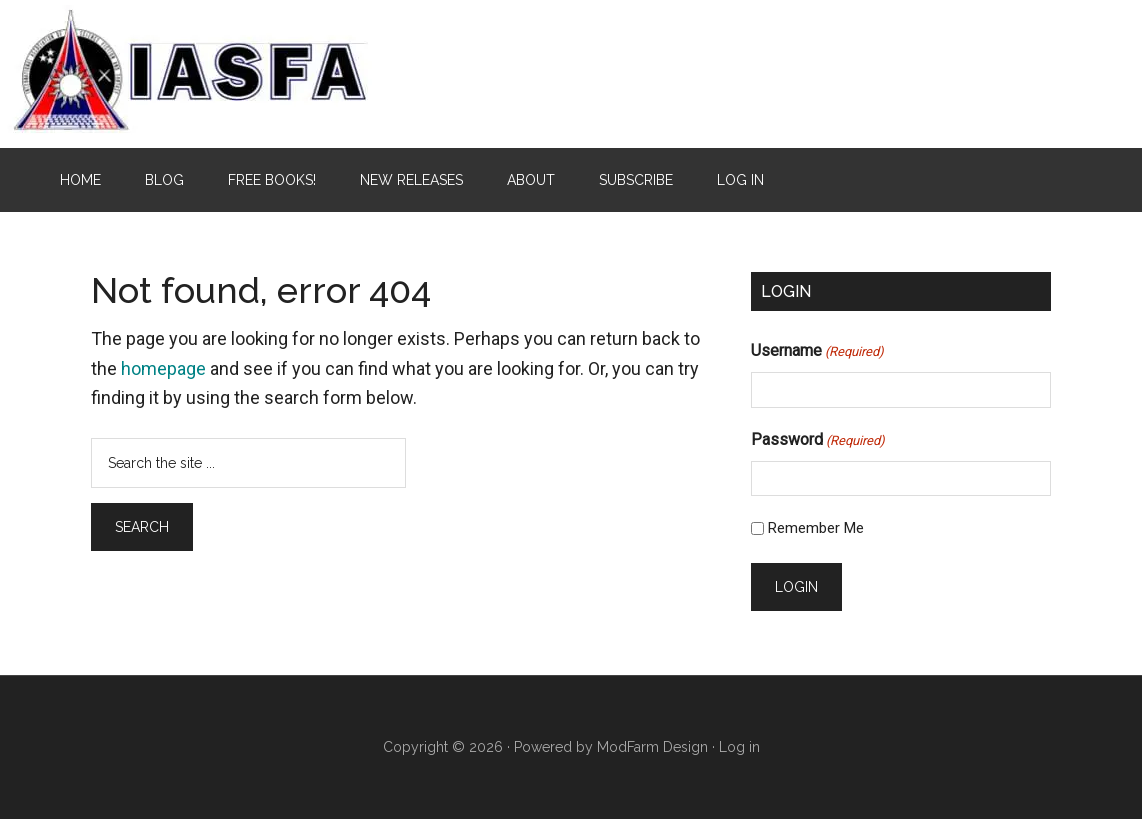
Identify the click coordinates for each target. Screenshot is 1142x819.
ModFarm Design (652, 747)
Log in (739, 747)
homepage (163, 368)
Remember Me (816, 528)
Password (818, 440)
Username (817, 351)
